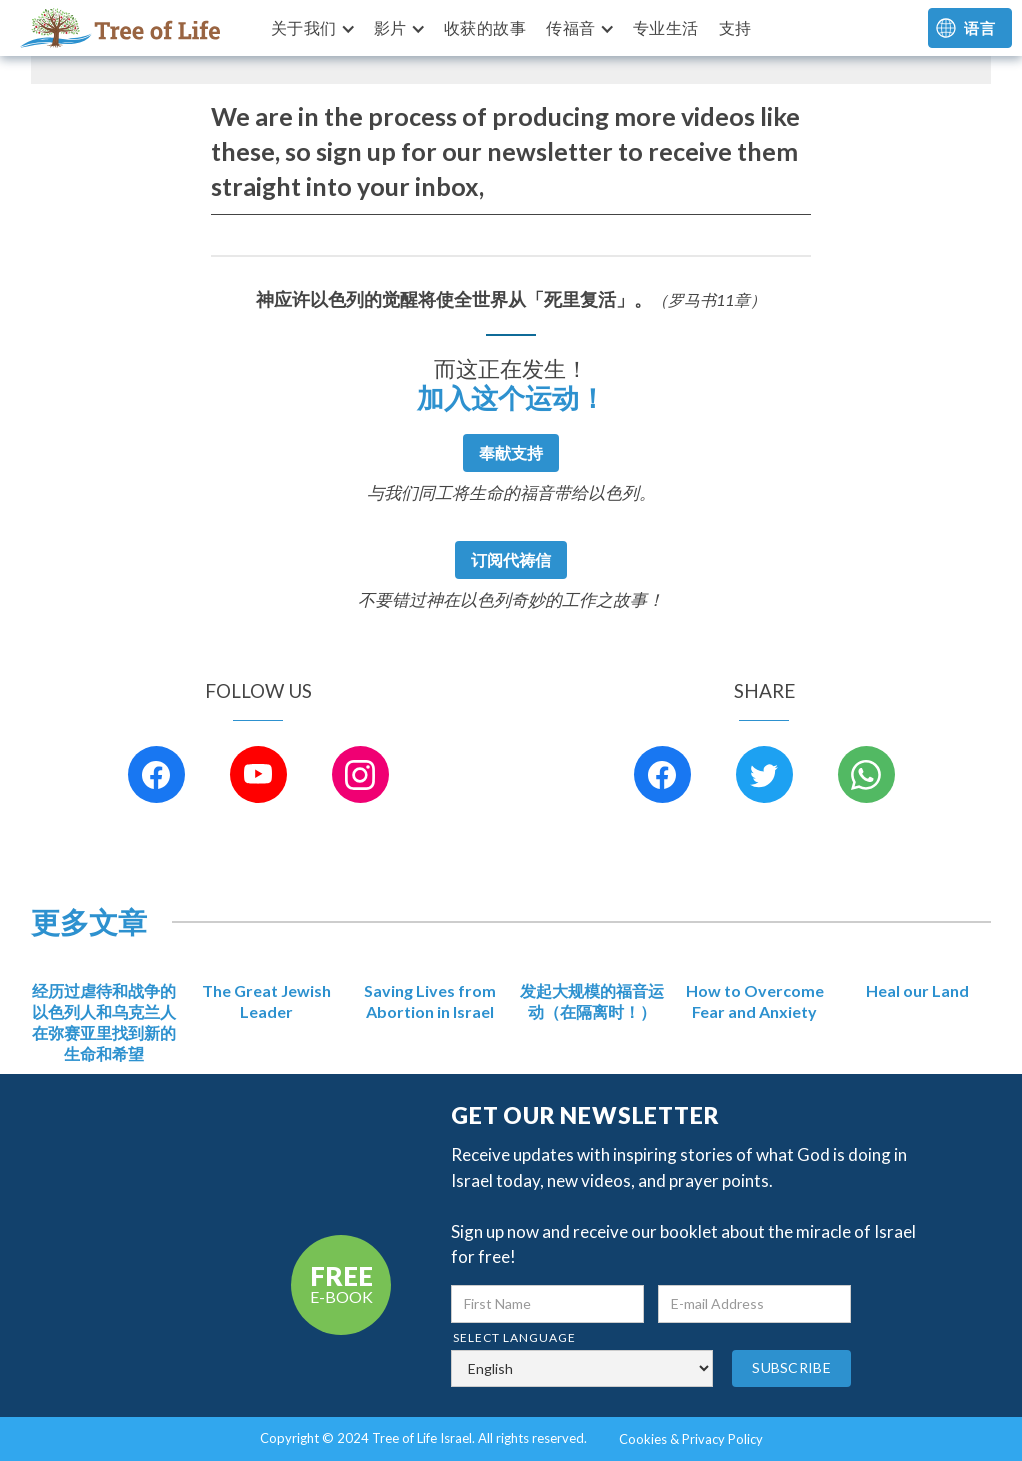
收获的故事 (485, 27)
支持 (735, 27)
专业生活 (666, 27)
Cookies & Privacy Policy (691, 1439)
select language (514, 1337)
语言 (979, 28)
